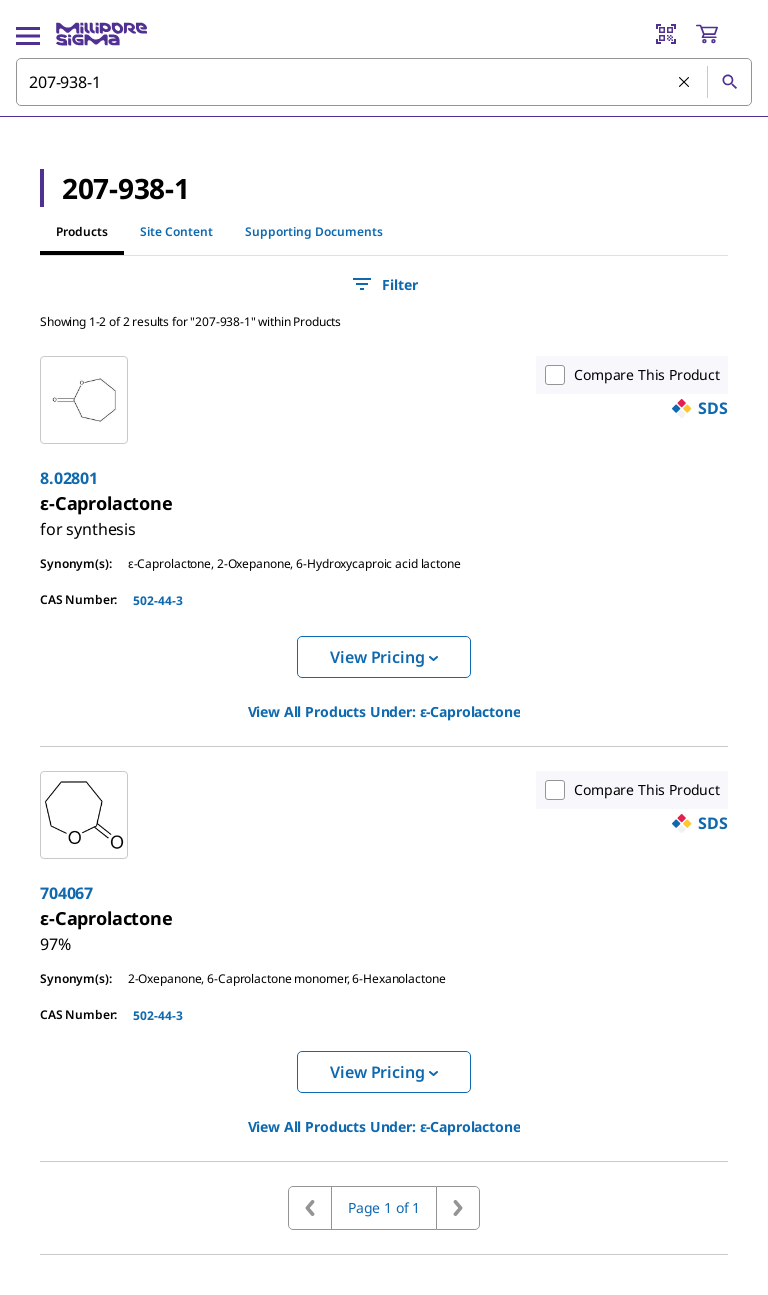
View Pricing (383, 657)
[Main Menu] (28, 34)
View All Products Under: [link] (384, 711)
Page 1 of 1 (384, 1207)
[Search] (729, 82)
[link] (88, 521)
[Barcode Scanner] (666, 34)
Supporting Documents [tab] (314, 231)
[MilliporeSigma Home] (101, 34)
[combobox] (384, 82)
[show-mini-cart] (723, 34)
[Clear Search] (685, 83)
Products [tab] (82, 231)
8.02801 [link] (69, 478)
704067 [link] (66, 893)
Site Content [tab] (176, 231)
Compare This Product (628, 375)
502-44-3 (158, 600)
